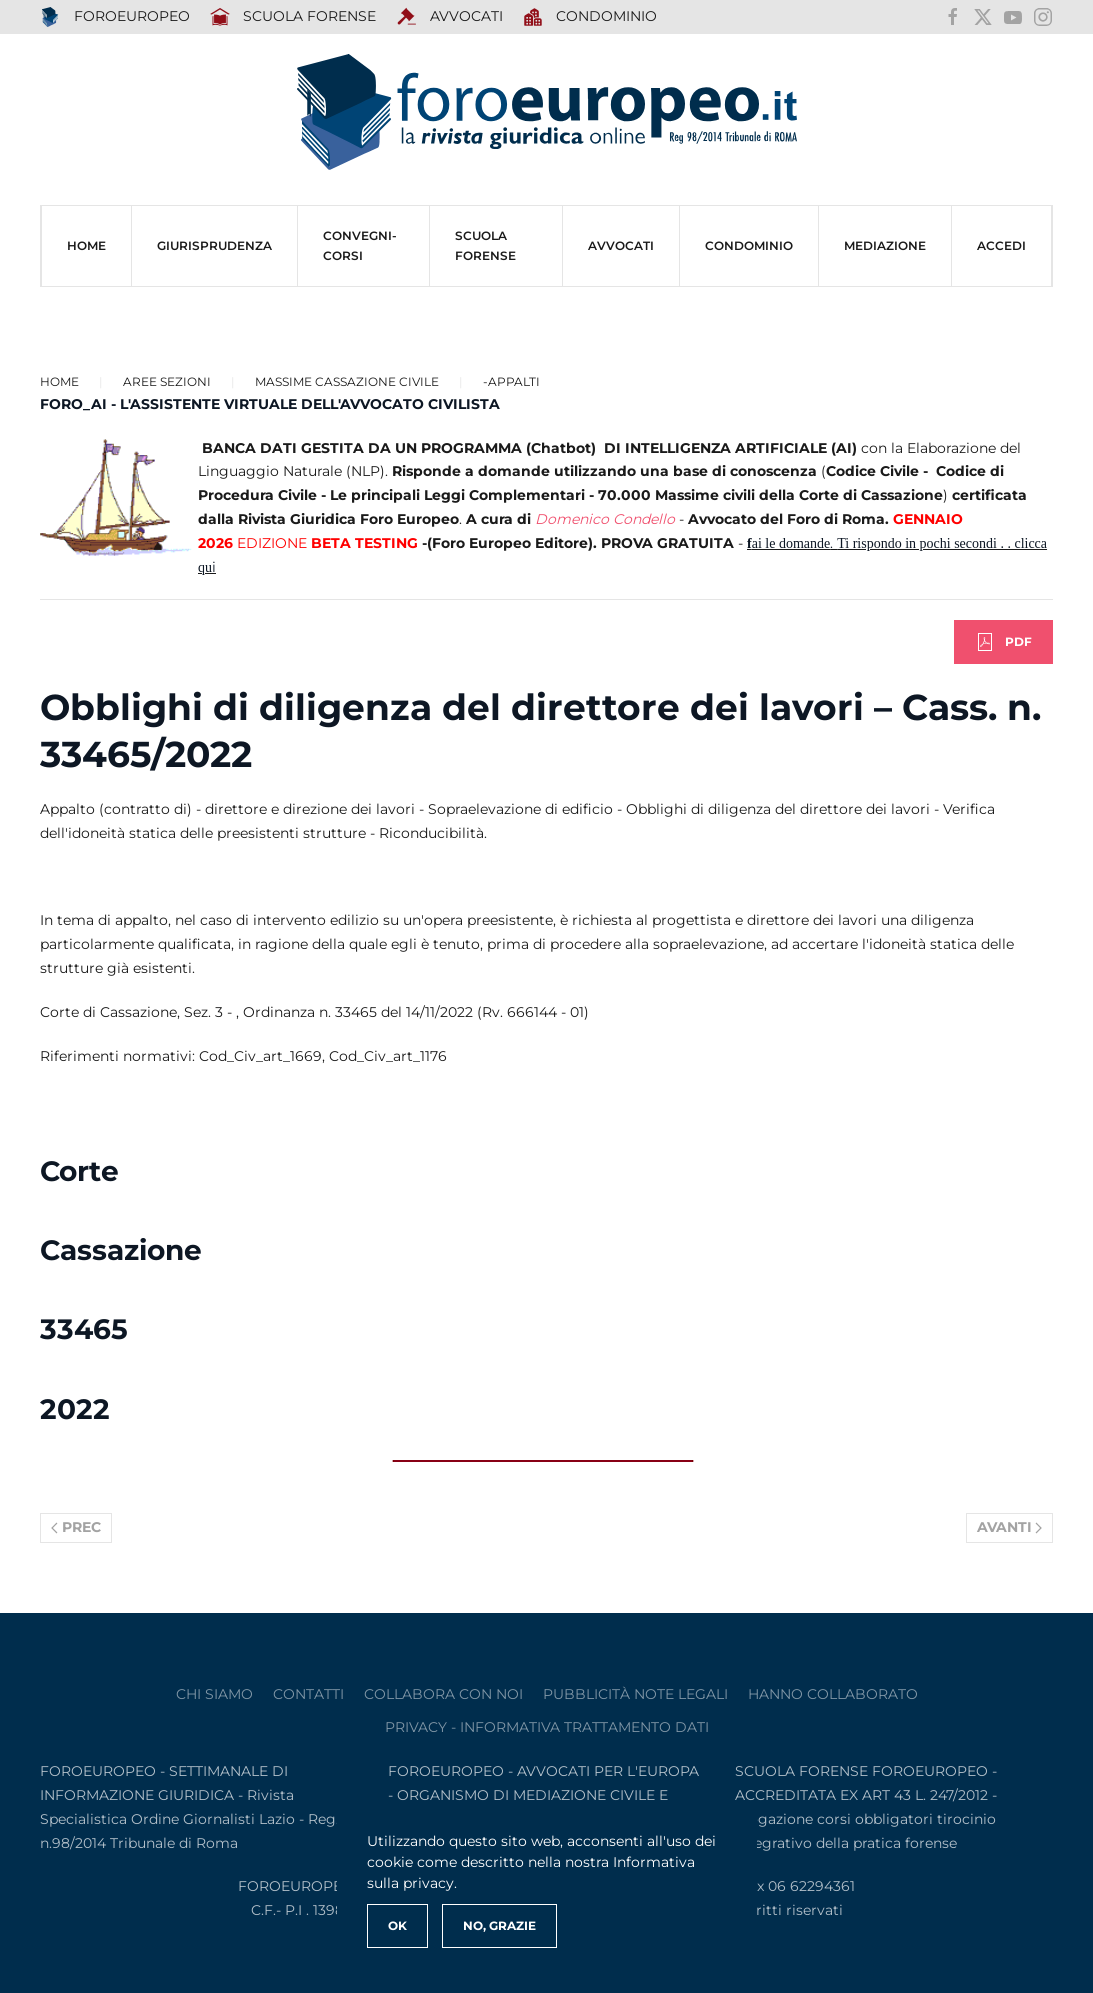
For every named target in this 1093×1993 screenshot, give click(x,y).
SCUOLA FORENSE (293, 17)
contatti (308, 1694)
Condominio (590, 17)
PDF (1003, 642)
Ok (397, 1925)
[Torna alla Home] (547, 112)
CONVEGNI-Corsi (360, 245)
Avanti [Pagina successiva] (1010, 1527)
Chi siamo (214, 1694)
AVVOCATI (449, 17)
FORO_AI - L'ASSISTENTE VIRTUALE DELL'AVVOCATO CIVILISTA (270, 404)
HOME (86, 245)
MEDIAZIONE (885, 245)
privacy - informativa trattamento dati (547, 1727)
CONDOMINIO (749, 245)
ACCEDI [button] (1001, 245)
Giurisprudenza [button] (214, 245)
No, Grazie (499, 1925)
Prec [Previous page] (76, 1527)
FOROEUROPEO (115, 17)
